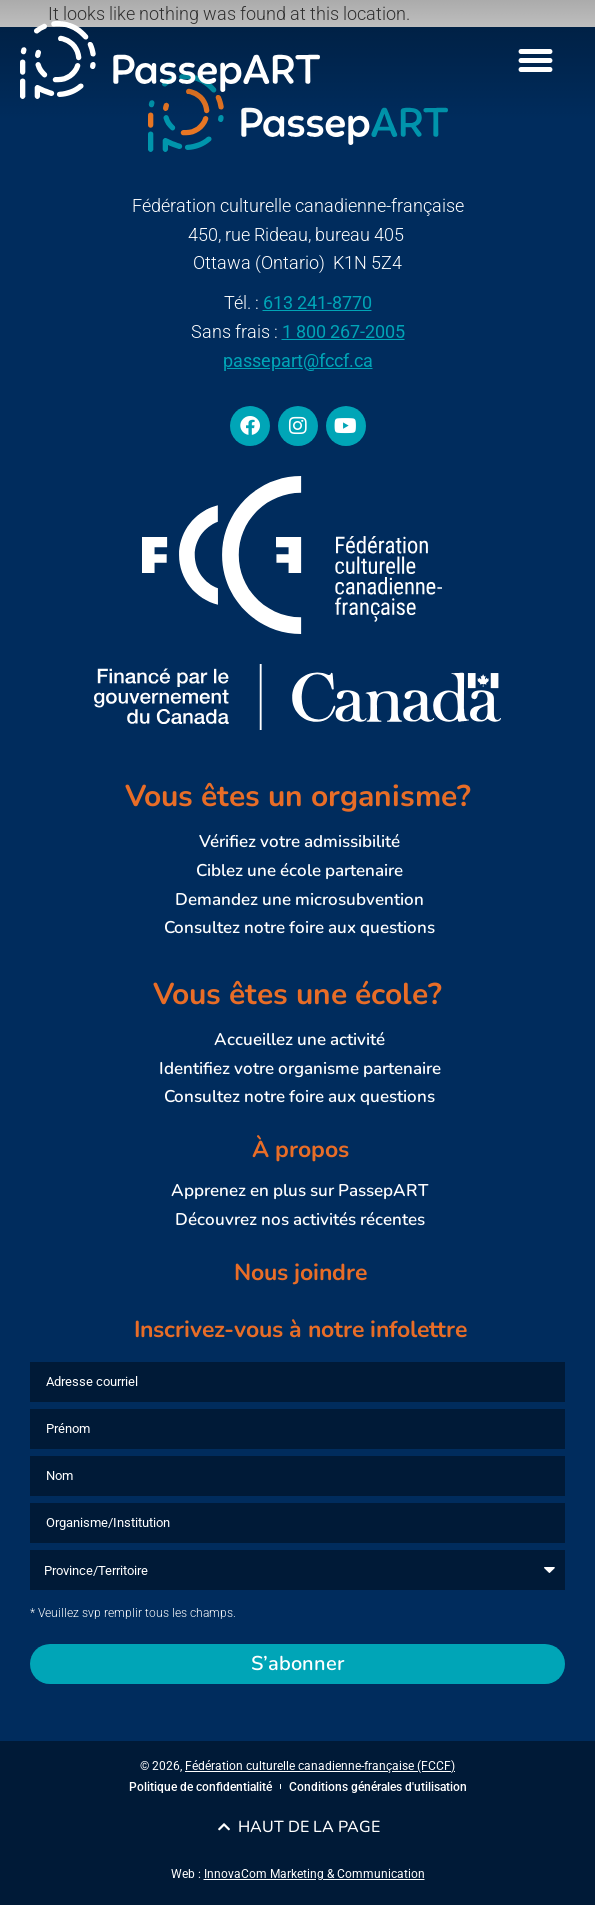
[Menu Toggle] (535, 60)
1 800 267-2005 (343, 331)
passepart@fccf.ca (298, 360)
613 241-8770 (317, 302)
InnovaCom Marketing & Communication (314, 1874)
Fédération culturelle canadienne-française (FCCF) (320, 1766)
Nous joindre (300, 1272)
